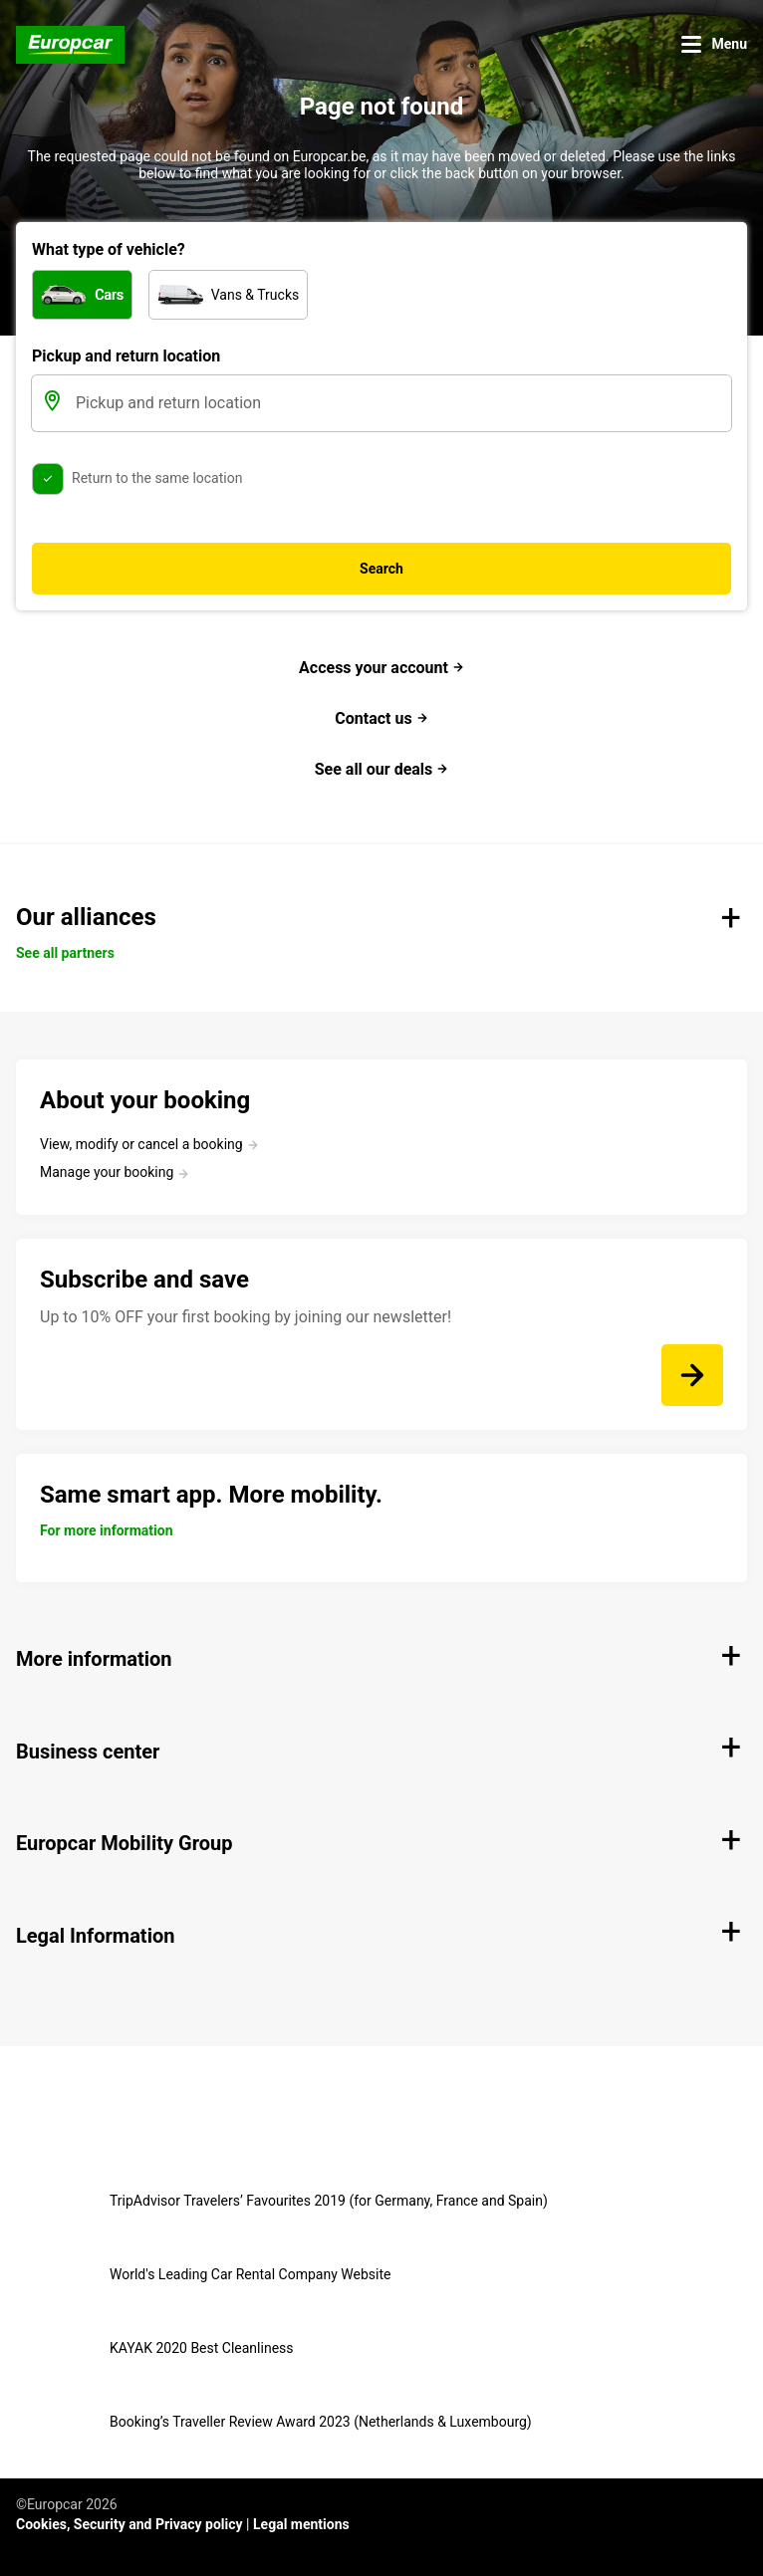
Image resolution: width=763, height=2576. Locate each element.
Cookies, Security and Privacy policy (129, 2524)
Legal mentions (301, 2524)
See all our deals (382, 769)
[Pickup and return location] (401, 403)
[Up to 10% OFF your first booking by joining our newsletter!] (692, 1375)
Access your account (381, 667)
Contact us (381, 718)
